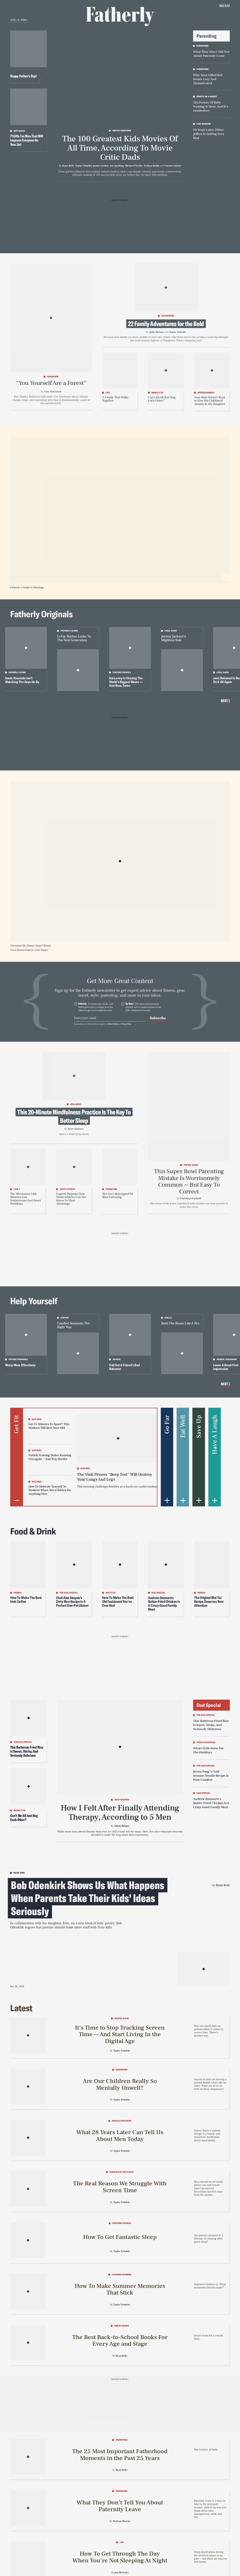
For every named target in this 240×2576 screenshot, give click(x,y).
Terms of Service (113, 1024)
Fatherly (82, 1003)
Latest (21, 2007)
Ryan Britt (223, 1885)
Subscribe (158, 1018)
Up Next (129, 1003)
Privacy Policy (127, 1024)
